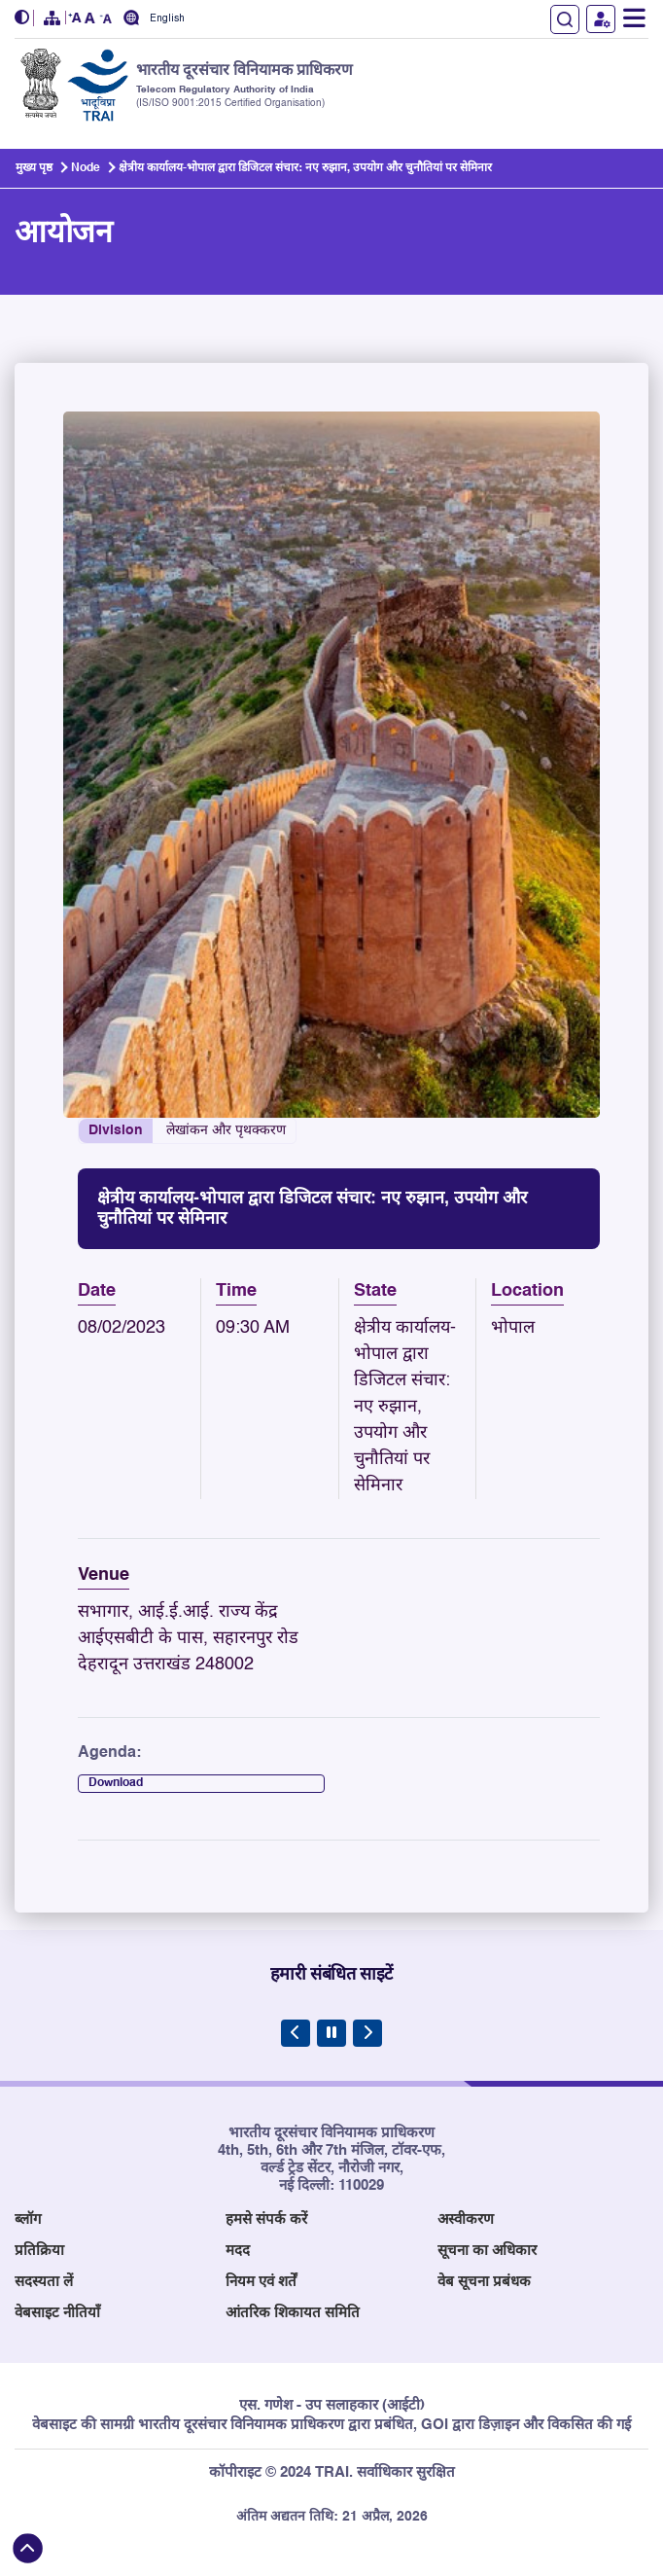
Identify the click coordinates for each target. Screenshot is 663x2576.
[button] (24, 18)
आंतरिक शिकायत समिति (293, 2313)
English (167, 19)
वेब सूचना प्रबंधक (484, 2281)
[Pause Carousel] (331, 2033)
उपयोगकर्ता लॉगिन (600, 19)
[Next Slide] (367, 2033)
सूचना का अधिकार (487, 2250)
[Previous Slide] (295, 2033)
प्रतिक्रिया (39, 2250)
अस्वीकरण (465, 2219)
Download (115, 1783)
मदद (238, 2250)
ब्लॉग (28, 2219)
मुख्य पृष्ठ (34, 168)
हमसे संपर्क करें (266, 2219)
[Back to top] (28, 2548)
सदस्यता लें (44, 2281)
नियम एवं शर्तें (261, 2281)
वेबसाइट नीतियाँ (57, 2313)
